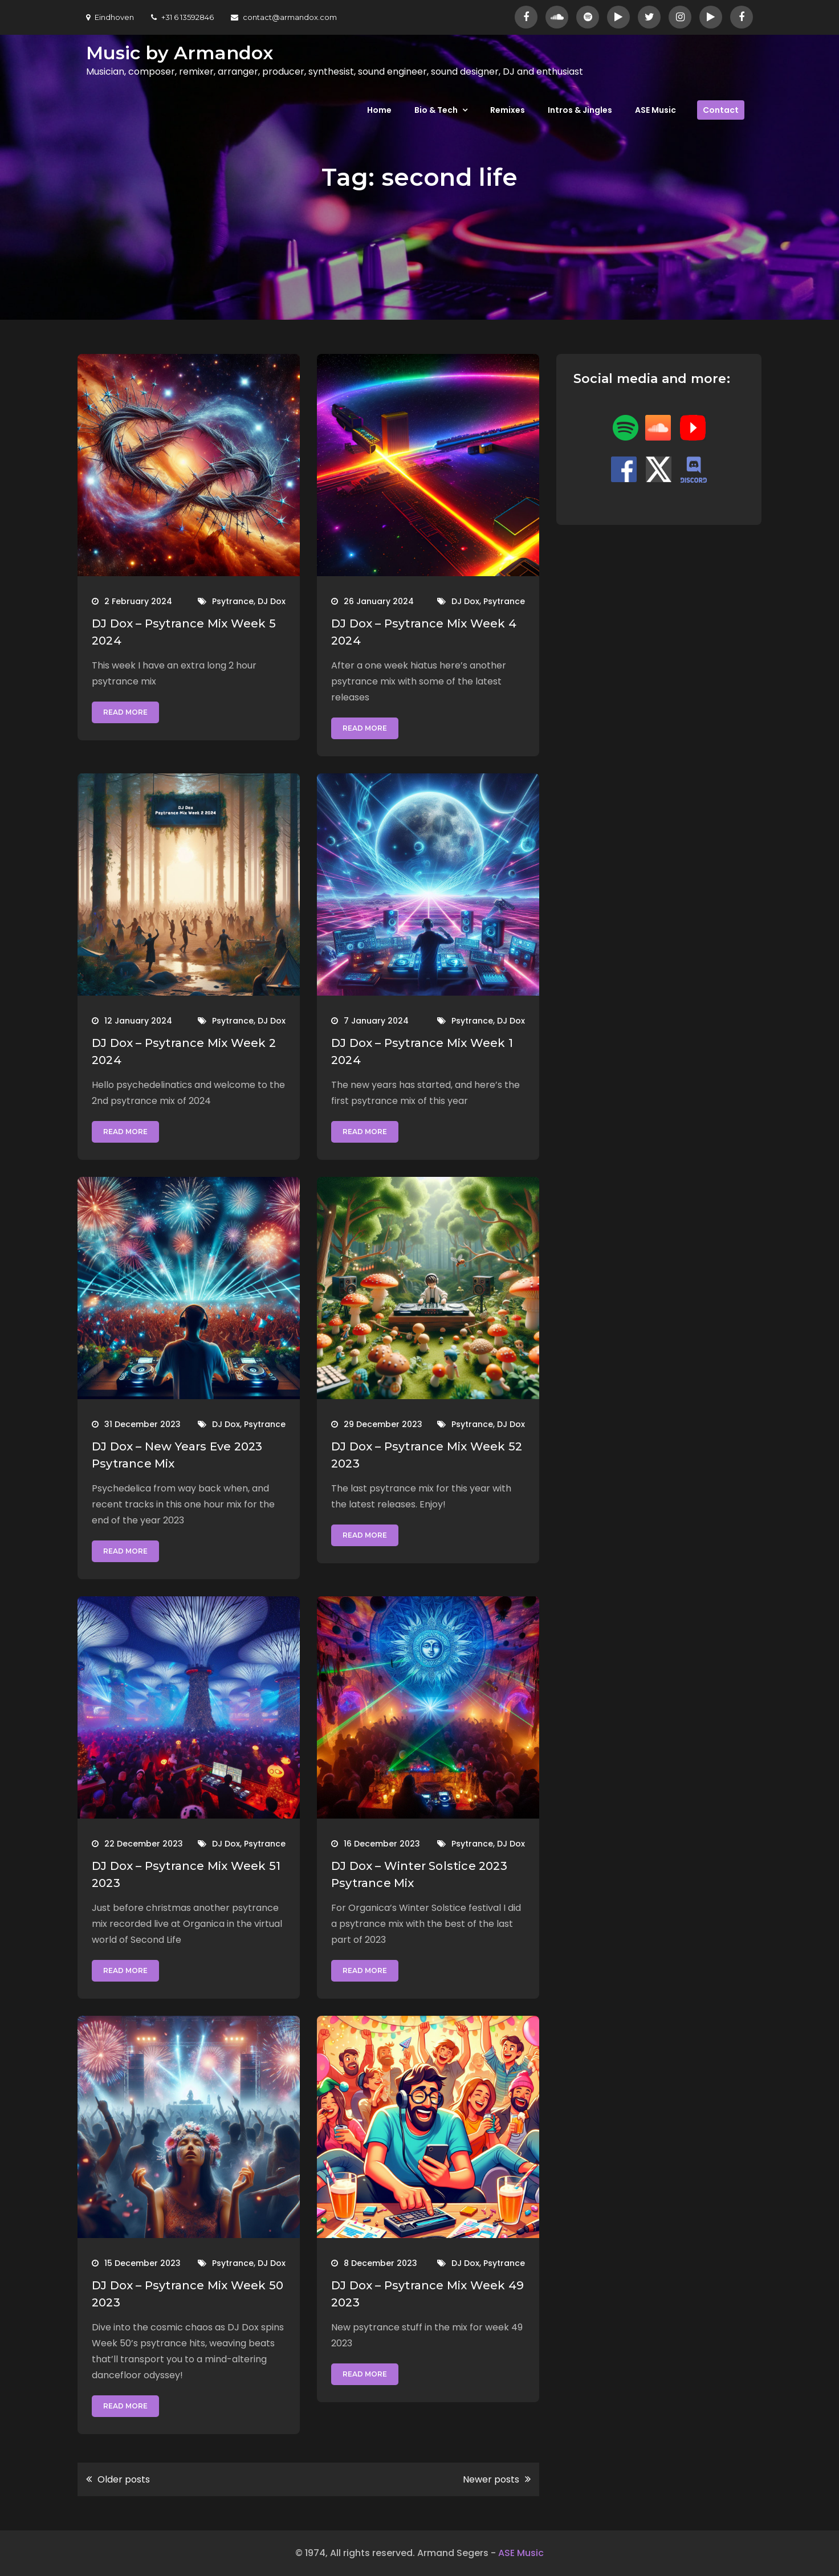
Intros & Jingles (580, 110)
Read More (125, 712)
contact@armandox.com (284, 17)
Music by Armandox (179, 53)
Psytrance (233, 601)
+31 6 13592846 (182, 17)
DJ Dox (272, 601)
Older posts (123, 2479)
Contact (721, 110)
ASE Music (655, 110)
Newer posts (491, 2479)
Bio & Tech (436, 110)
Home (379, 110)
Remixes (507, 110)
